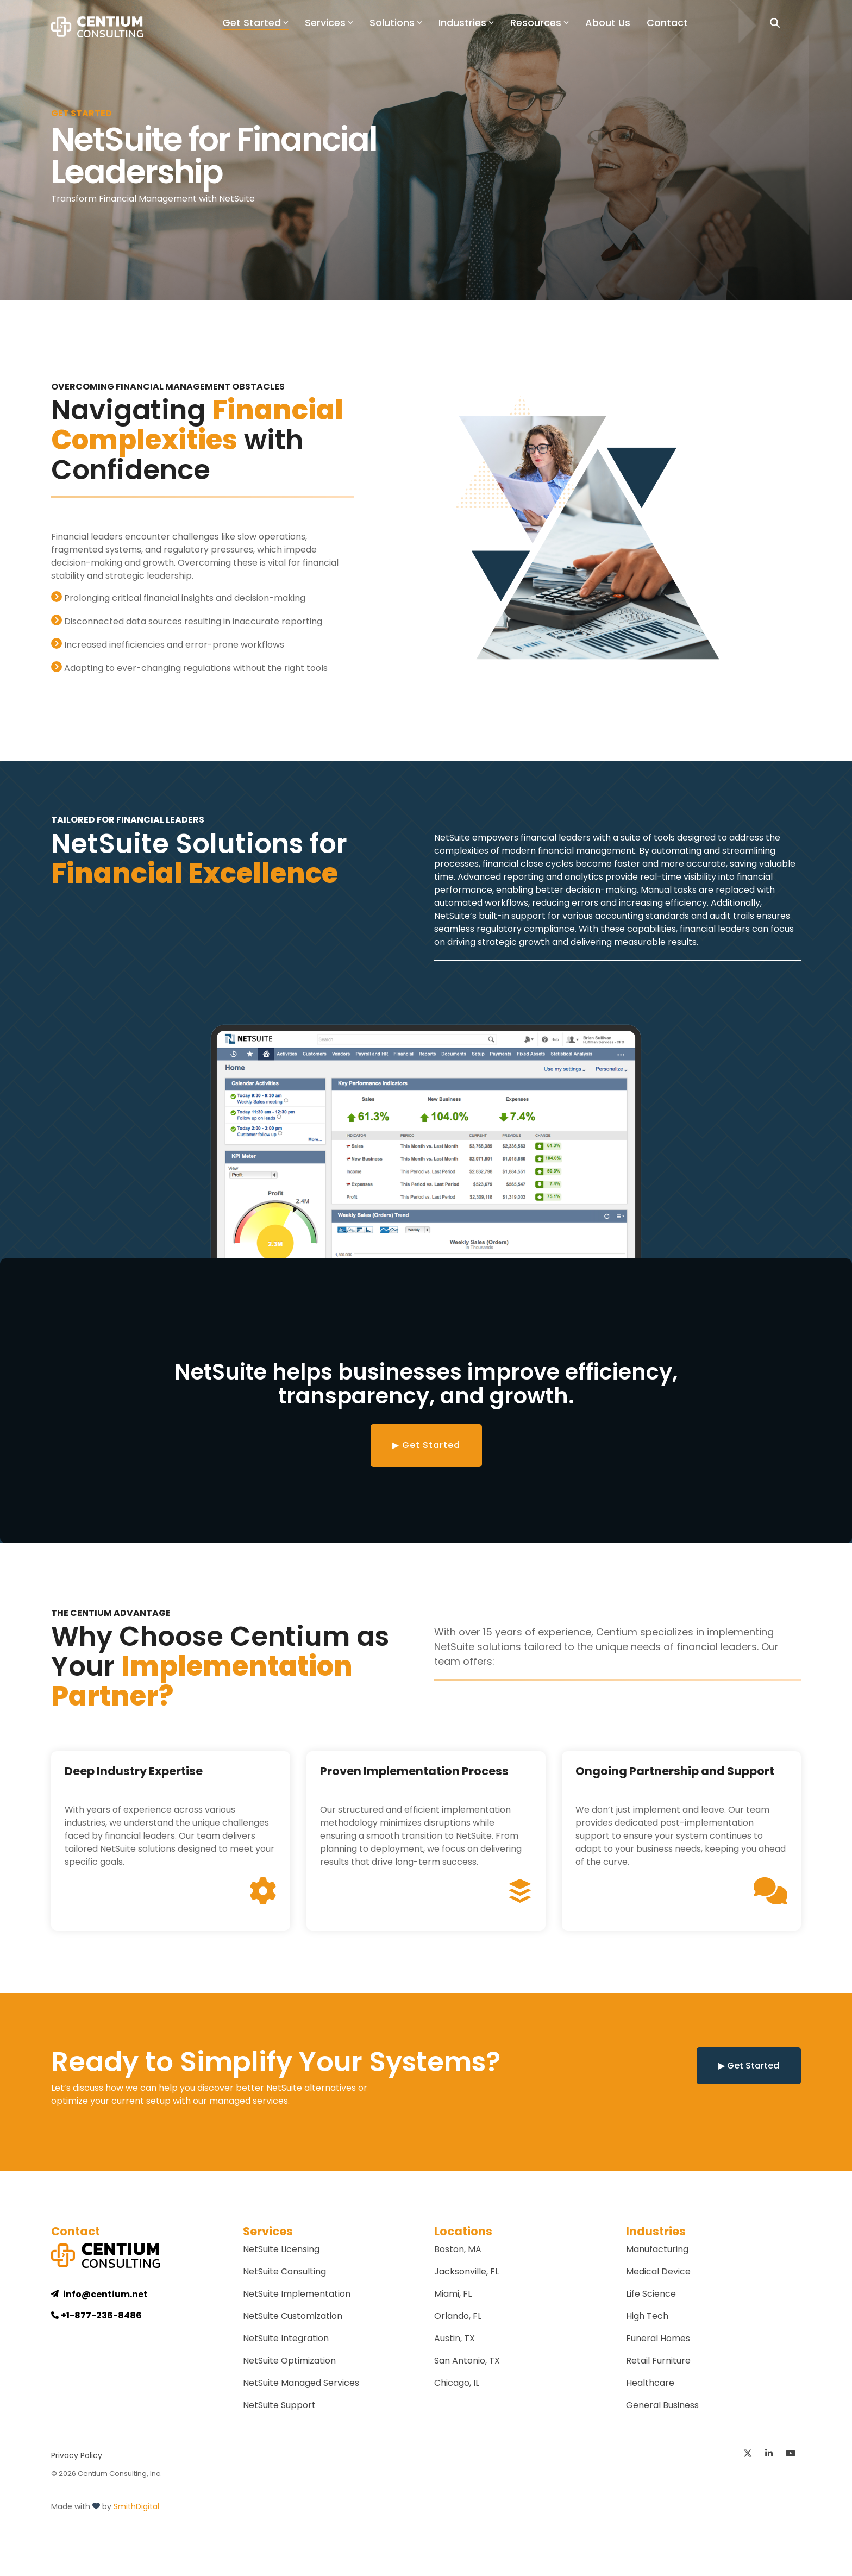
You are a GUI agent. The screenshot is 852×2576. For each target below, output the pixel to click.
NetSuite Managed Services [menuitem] (301, 2383)
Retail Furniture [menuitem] (658, 2360)
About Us (607, 22)
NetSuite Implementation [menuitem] (296, 2293)
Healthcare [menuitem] (650, 2383)
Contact (667, 22)
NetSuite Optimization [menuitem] (289, 2360)
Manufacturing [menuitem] (657, 2249)
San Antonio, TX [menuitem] (467, 2360)
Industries (466, 22)
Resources (539, 22)
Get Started (255, 22)
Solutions (395, 22)
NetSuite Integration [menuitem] (286, 2338)
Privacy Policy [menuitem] (76, 2455)
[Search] (775, 23)
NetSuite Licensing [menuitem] (281, 2249)
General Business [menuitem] (662, 2405)
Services (329, 22)
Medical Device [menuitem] (658, 2271)
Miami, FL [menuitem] (453, 2293)
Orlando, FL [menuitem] (457, 2316)
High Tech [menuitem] (647, 2316)
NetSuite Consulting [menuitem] (284, 2271)
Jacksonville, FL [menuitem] (466, 2271)
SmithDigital (136, 2506)
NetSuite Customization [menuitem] (292, 2316)
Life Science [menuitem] (651, 2293)
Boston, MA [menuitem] (457, 2249)
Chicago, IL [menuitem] (456, 2383)
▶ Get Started (426, 1445)
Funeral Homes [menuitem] (658, 2338)
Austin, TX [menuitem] (454, 2338)
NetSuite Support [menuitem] (279, 2405)
